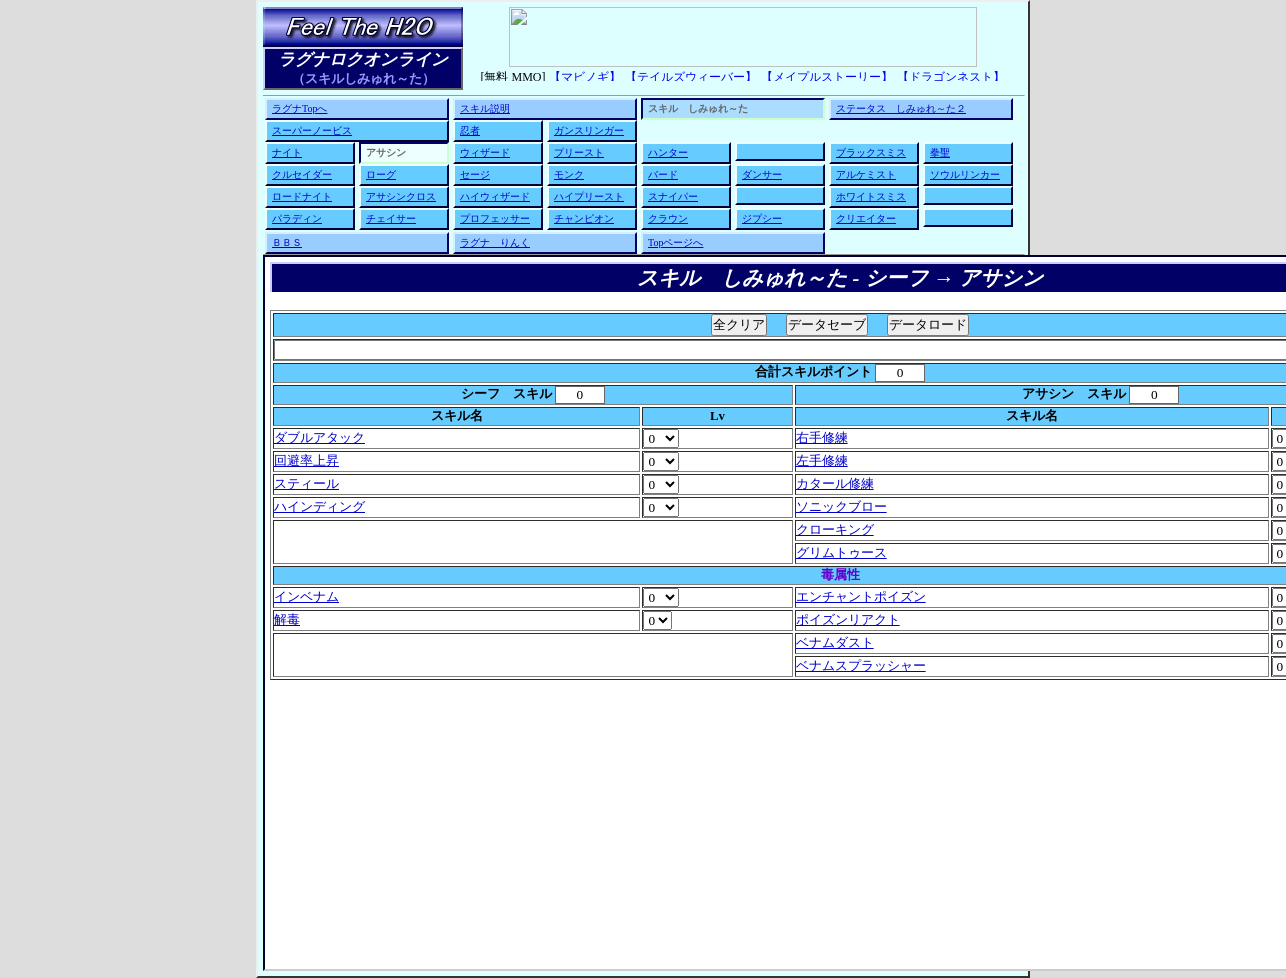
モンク (569, 174)
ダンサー (762, 174)
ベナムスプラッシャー (861, 666)
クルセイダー (302, 174)
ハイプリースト (589, 196)
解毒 (287, 620)
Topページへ (675, 242)
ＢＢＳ (287, 242)
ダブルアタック (319, 438)
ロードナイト (302, 196)
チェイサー (391, 218)
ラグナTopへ (299, 108)
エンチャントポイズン (861, 597)
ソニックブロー (841, 507)
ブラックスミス (871, 152)
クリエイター (866, 218)
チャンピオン (584, 218)
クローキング (835, 530)
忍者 (470, 130)
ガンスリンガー (589, 130)
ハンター (668, 152)
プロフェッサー (495, 218)
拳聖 (940, 152)
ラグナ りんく (495, 242)
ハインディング (319, 507)
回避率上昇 (306, 461)
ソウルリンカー (965, 174)
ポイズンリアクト (848, 620)
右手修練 (822, 438)
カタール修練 (835, 484)
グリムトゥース (841, 553)
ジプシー (762, 218)
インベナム (306, 597)
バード (663, 174)
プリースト (579, 152)
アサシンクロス (401, 196)
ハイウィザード (495, 196)
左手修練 (822, 461)
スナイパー (673, 196)
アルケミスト (866, 174)
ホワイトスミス (871, 196)
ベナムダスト (835, 643)
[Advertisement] (840, 822)
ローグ (381, 174)
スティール (306, 484)
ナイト (287, 152)
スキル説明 (485, 108)
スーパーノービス (312, 130)
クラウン (668, 218)
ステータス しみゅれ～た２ (901, 108)
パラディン (297, 218)
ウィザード (485, 152)
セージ (475, 174)
